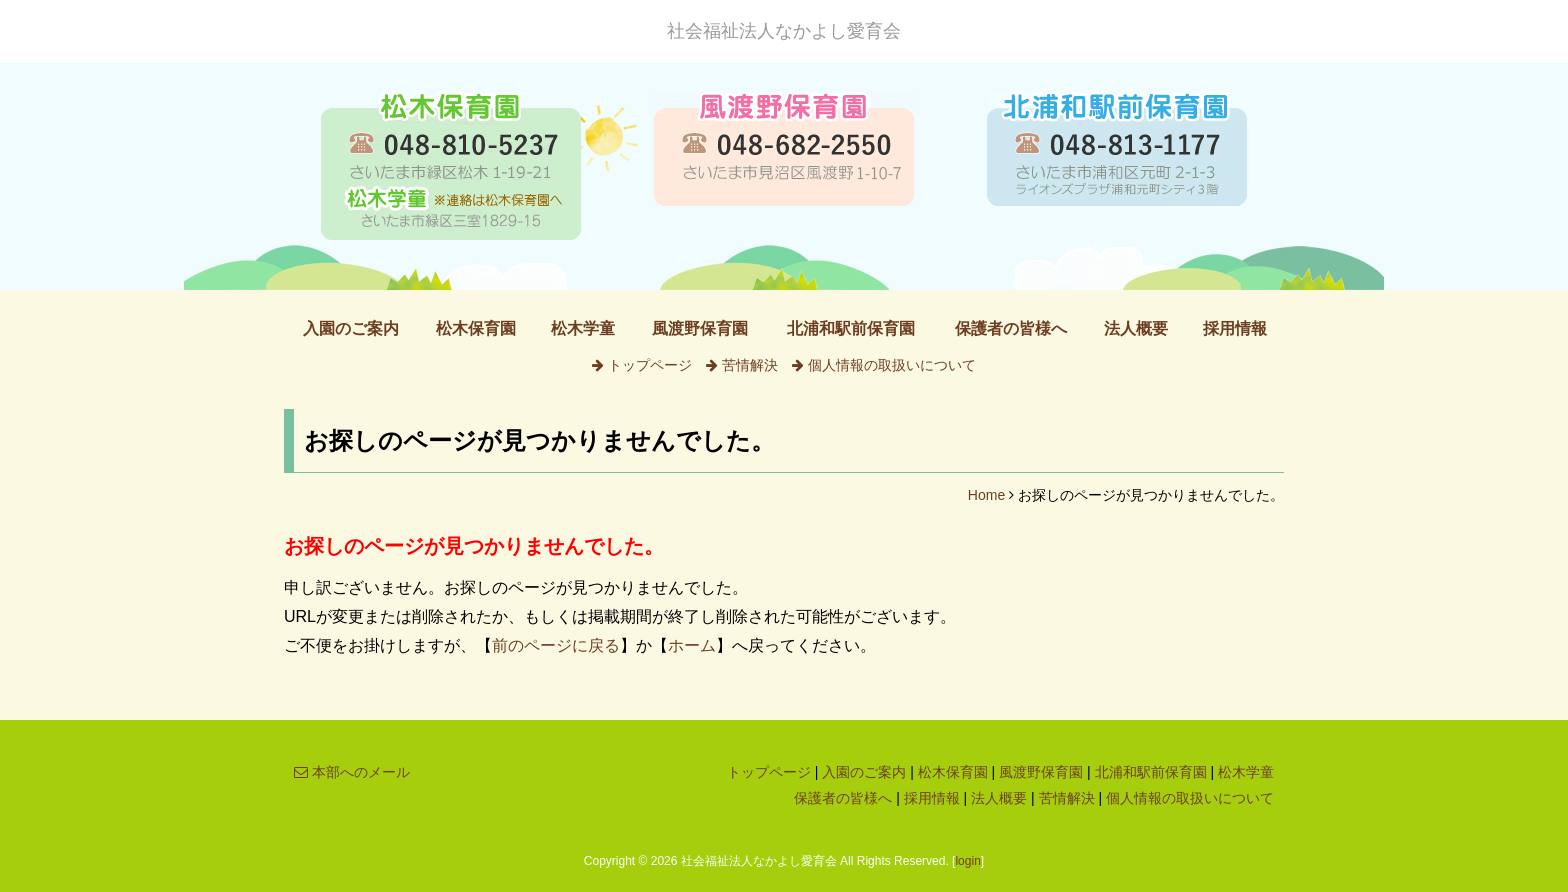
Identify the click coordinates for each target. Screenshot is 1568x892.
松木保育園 (476, 328)
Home (986, 495)
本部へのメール (352, 772)
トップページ (642, 365)
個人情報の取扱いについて (884, 365)
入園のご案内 (351, 328)
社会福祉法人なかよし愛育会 (784, 31)
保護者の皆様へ (1011, 328)
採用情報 (1235, 328)
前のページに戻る (556, 645)
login (967, 861)
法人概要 (1136, 328)
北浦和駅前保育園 (851, 328)
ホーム (692, 645)
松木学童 (583, 328)
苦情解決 (742, 365)
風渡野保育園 (700, 328)
